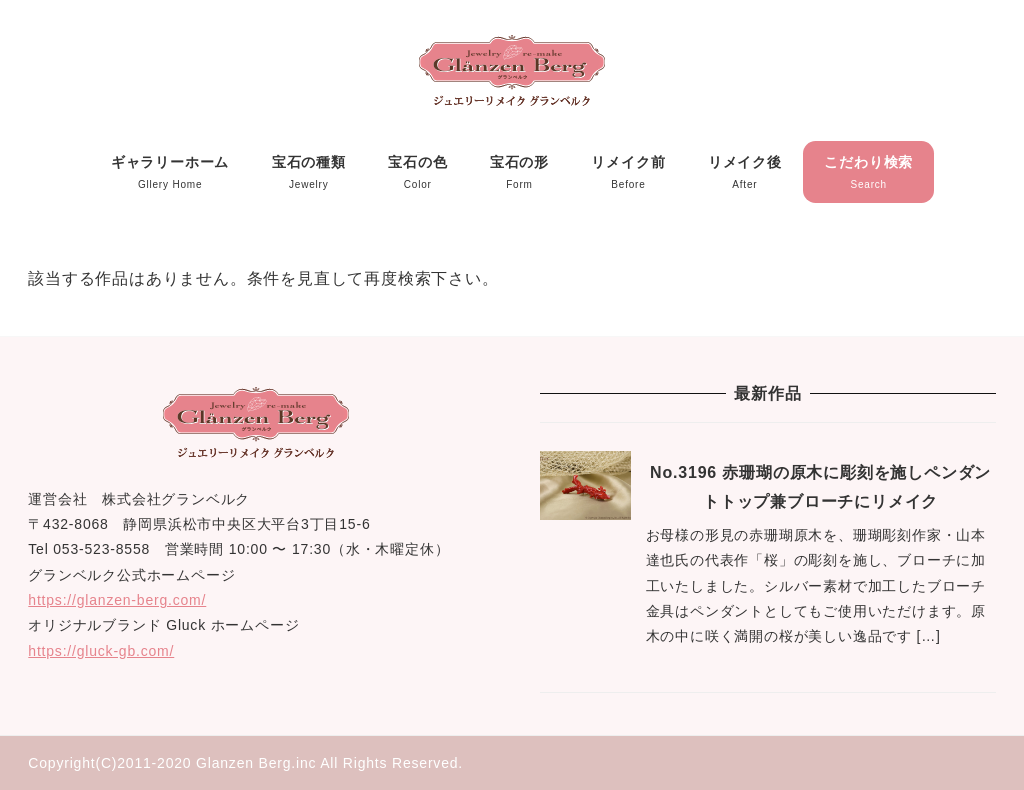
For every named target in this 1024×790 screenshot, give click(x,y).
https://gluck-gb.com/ (101, 651)
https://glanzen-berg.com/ (117, 600)
